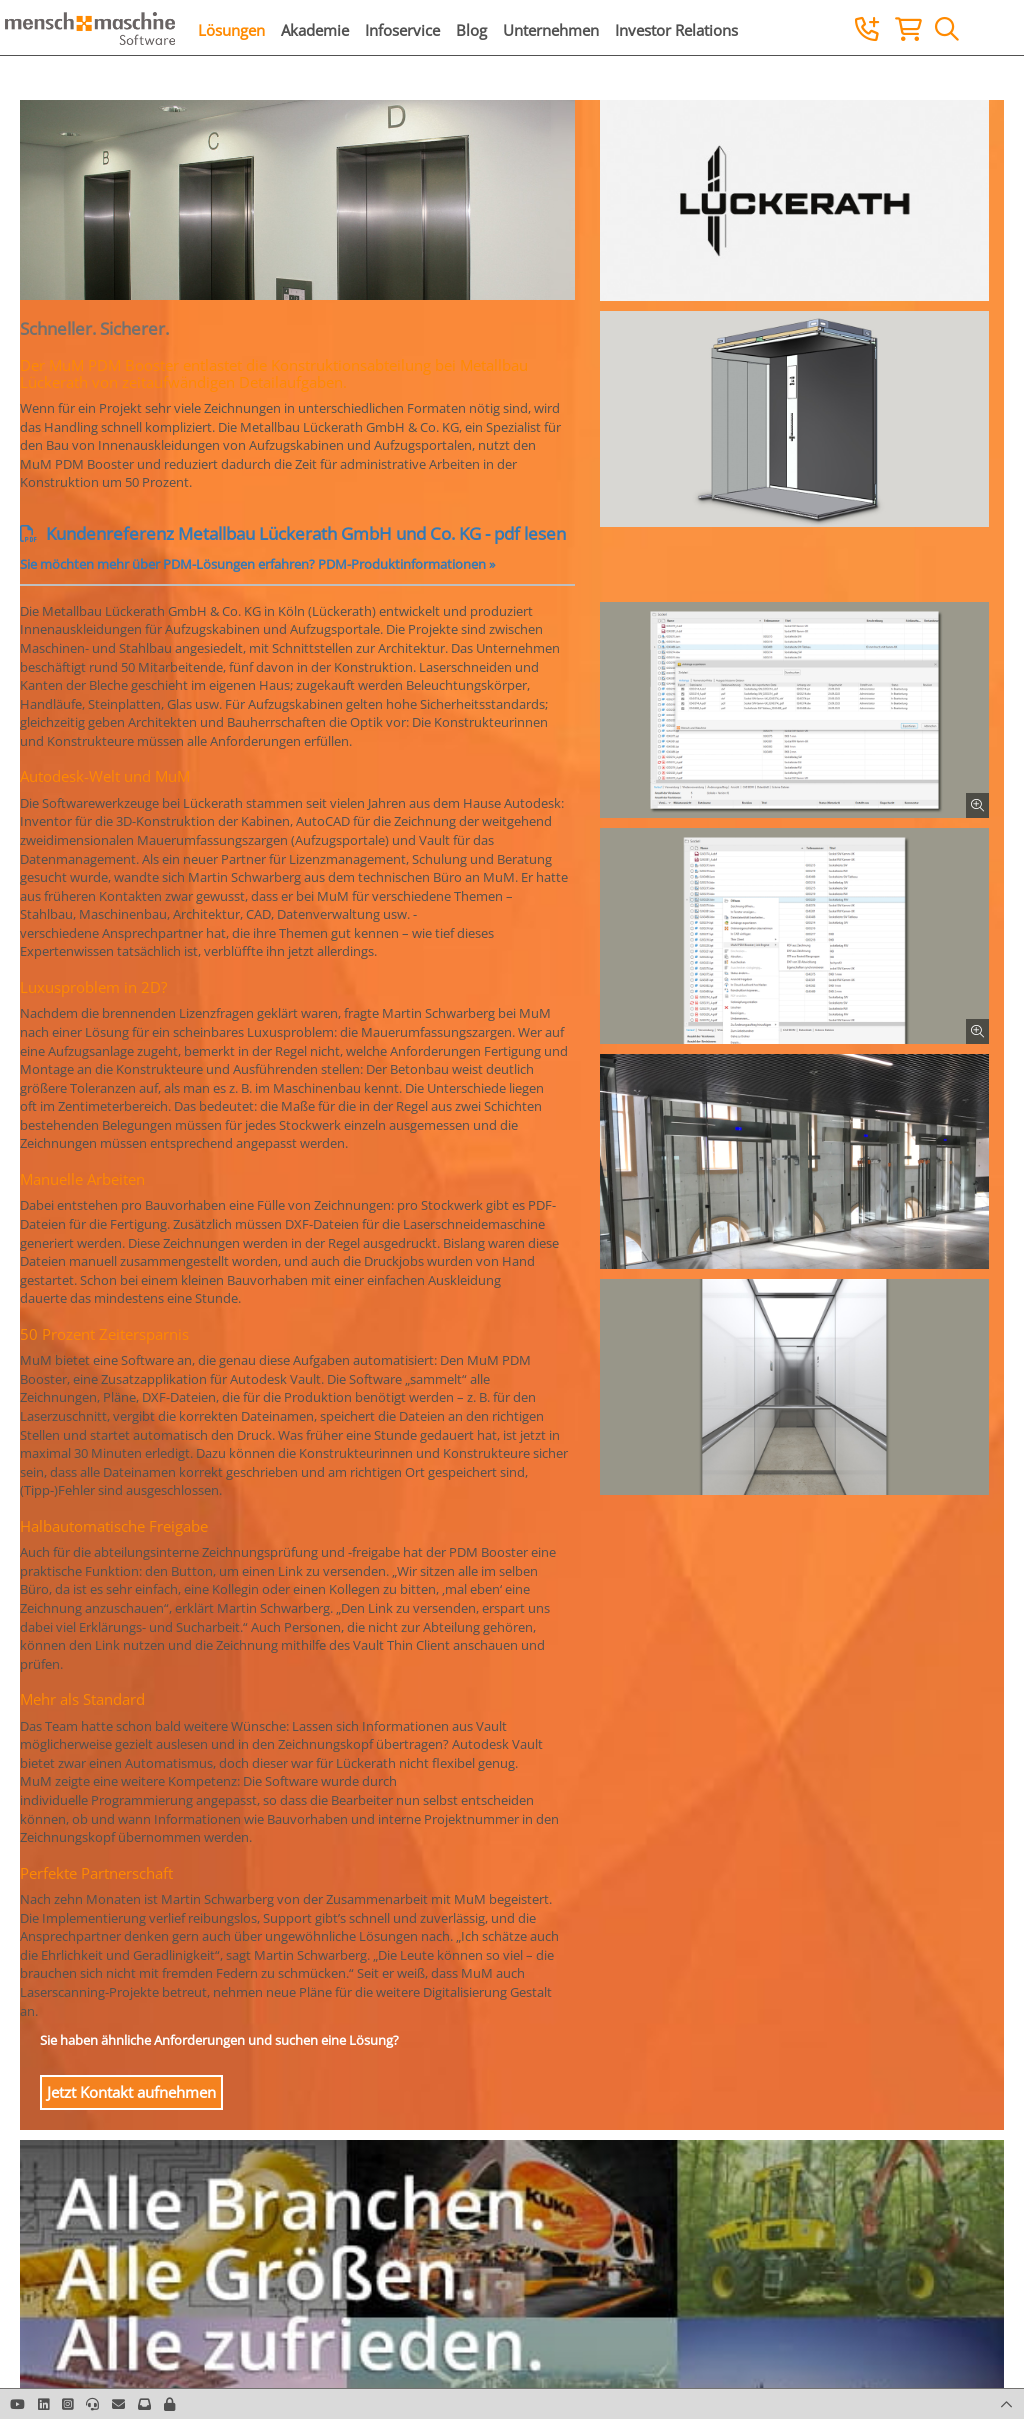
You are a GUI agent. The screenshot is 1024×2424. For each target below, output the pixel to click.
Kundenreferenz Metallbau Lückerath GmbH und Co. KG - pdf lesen (293, 533)
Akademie (315, 30)
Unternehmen (551, 30)
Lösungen (231, 30)
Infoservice (402, 30)
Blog (471, 30)
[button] (169, 2404)
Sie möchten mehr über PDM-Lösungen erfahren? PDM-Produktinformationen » (257, 564)
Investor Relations (676, 30)
